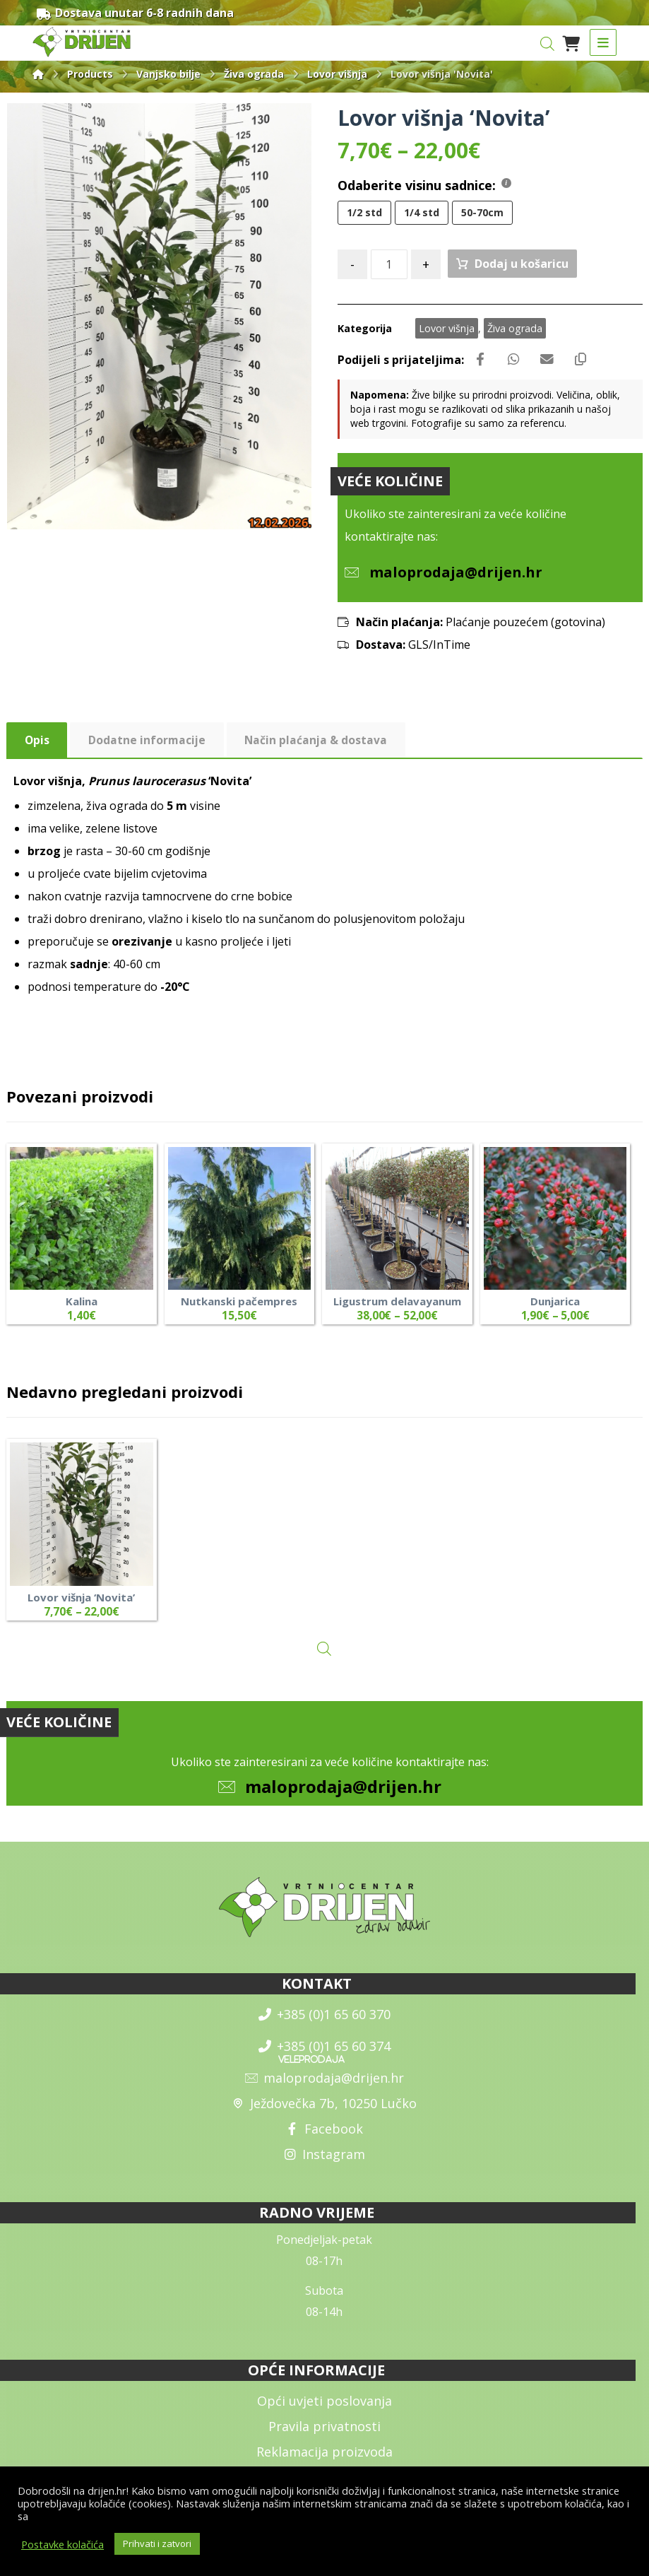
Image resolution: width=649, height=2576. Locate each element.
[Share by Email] (552, 361)
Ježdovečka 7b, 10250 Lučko (324, 2108)
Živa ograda (514, 329)
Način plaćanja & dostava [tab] (318, 743)
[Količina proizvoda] (389, 265)
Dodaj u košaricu (521, 264)
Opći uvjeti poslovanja (324, 2406)
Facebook (324, 2134)
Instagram (324, 2159)
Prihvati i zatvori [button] (157, 2543)
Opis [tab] (37, 743)
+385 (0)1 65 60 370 (324, 2019)
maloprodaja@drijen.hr (343, 1792)
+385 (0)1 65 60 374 (324, 2051)
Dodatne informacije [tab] (148, 743)
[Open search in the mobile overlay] (547, 43)
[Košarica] (570, 42)
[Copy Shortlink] (587, 361)
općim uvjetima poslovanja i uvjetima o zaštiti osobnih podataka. (183, 2516)
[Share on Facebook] (482, 361)
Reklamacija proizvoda (324, 2457)
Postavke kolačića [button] (62, 2544)
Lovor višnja (447, 329)
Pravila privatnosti (324, 2431)
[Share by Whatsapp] (517, 361)
